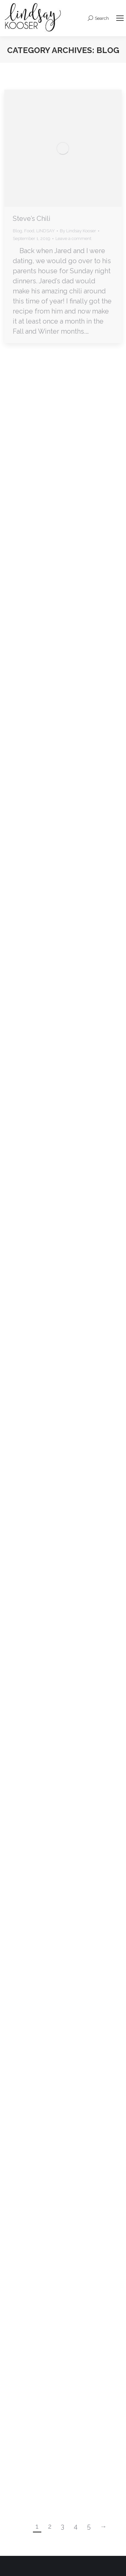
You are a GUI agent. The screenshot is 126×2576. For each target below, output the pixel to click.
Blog (17, 230)
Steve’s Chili (31, 218)
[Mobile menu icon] (120, 18)
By (78, 230)
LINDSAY (45, 230)
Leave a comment (73, 238)
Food (29, 230)
